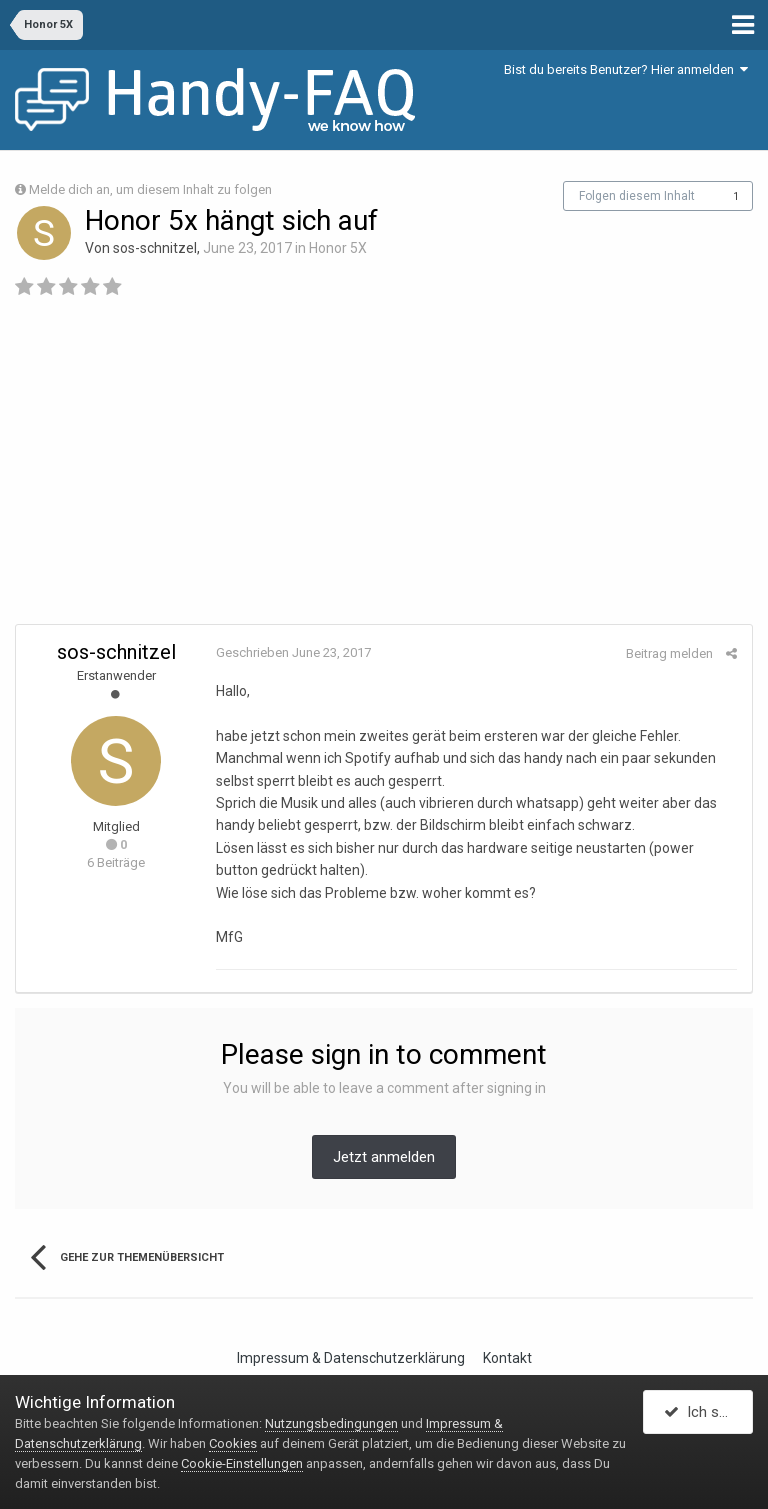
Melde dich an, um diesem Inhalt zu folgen (150, 189)
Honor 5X (338, 248)
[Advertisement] (384, 469)
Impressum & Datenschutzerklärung (351, 1358)
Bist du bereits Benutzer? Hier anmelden (626, 69)
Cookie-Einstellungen (242, 1463)
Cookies (233, 1443)
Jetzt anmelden (384, 1157)
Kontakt (507, 1358)
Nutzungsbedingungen (331, 1423)
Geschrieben (293, 652)
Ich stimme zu (708, 1412)
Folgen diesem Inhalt (637, 196)
